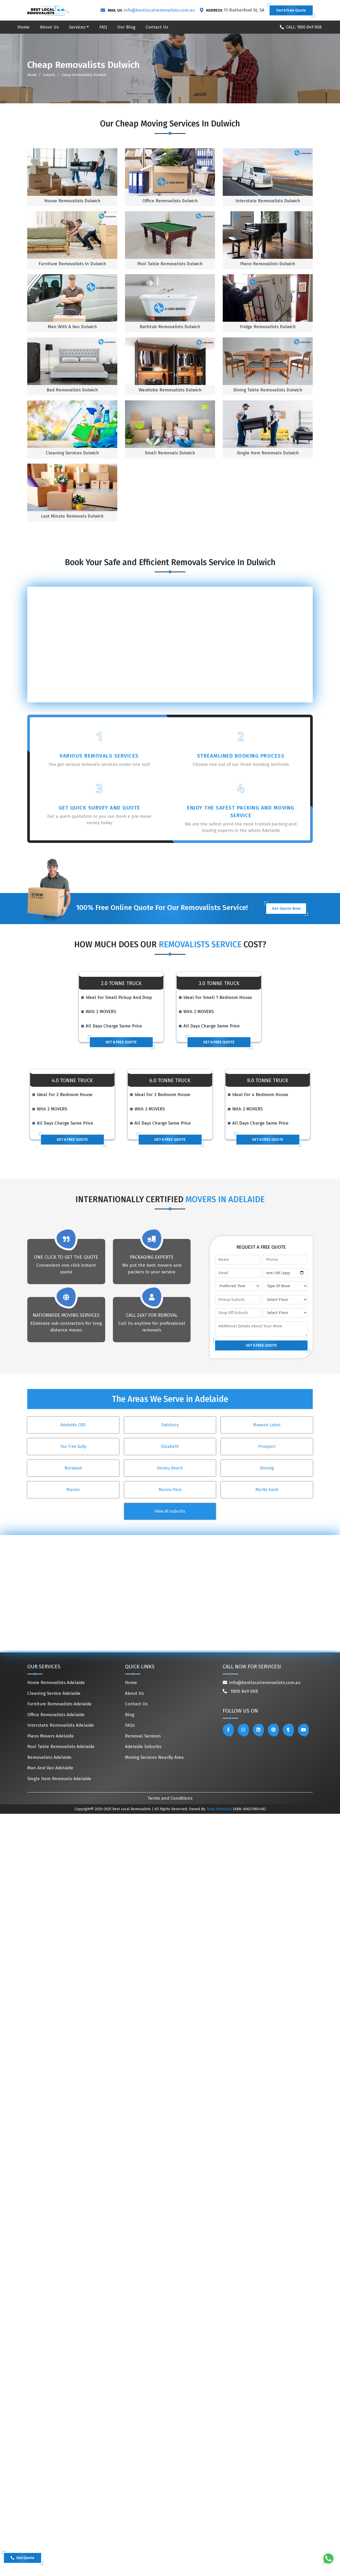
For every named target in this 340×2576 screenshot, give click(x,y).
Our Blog (126, 27)
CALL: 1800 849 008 (300, 27)
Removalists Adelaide (49, 1757)
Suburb (49, 75)
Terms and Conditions (170, 1798)
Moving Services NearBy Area (154, 1757)
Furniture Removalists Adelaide (59, 1704)
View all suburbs (170, 1511)
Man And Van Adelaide (50, 1768)
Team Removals (219, 1809)
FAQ (103, 27)
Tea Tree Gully (73, 1446)
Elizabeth (170, 1446)
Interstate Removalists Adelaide (60, 1725)
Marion (73, 1489)
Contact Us (157, 27)
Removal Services (143, 1736)
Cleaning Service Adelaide (53, 1693)
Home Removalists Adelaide (56, 1682)
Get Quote (22, 2558)
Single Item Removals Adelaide (59, 1778)
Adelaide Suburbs (143, 1746)
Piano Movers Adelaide (50, 1736)
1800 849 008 (240, 1691)
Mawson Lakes (267, 1424)
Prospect (266, 1446)
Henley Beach (170, 1468)
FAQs (130, 1725)
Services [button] (77, 27)
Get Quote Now (286, 908)
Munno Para (170, 1489)
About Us (49, 27)
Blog (129, 1714)
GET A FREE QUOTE (121, 1042)
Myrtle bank (266, 1489)
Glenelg (267, 1468)
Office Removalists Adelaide (56, 1714)
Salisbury (170, 1424)
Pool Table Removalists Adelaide (61, 1746)
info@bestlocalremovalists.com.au (159, 10)
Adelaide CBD (73, 1424)
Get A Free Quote (291, 10)
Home (23, 27)
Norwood (73, 1468)
